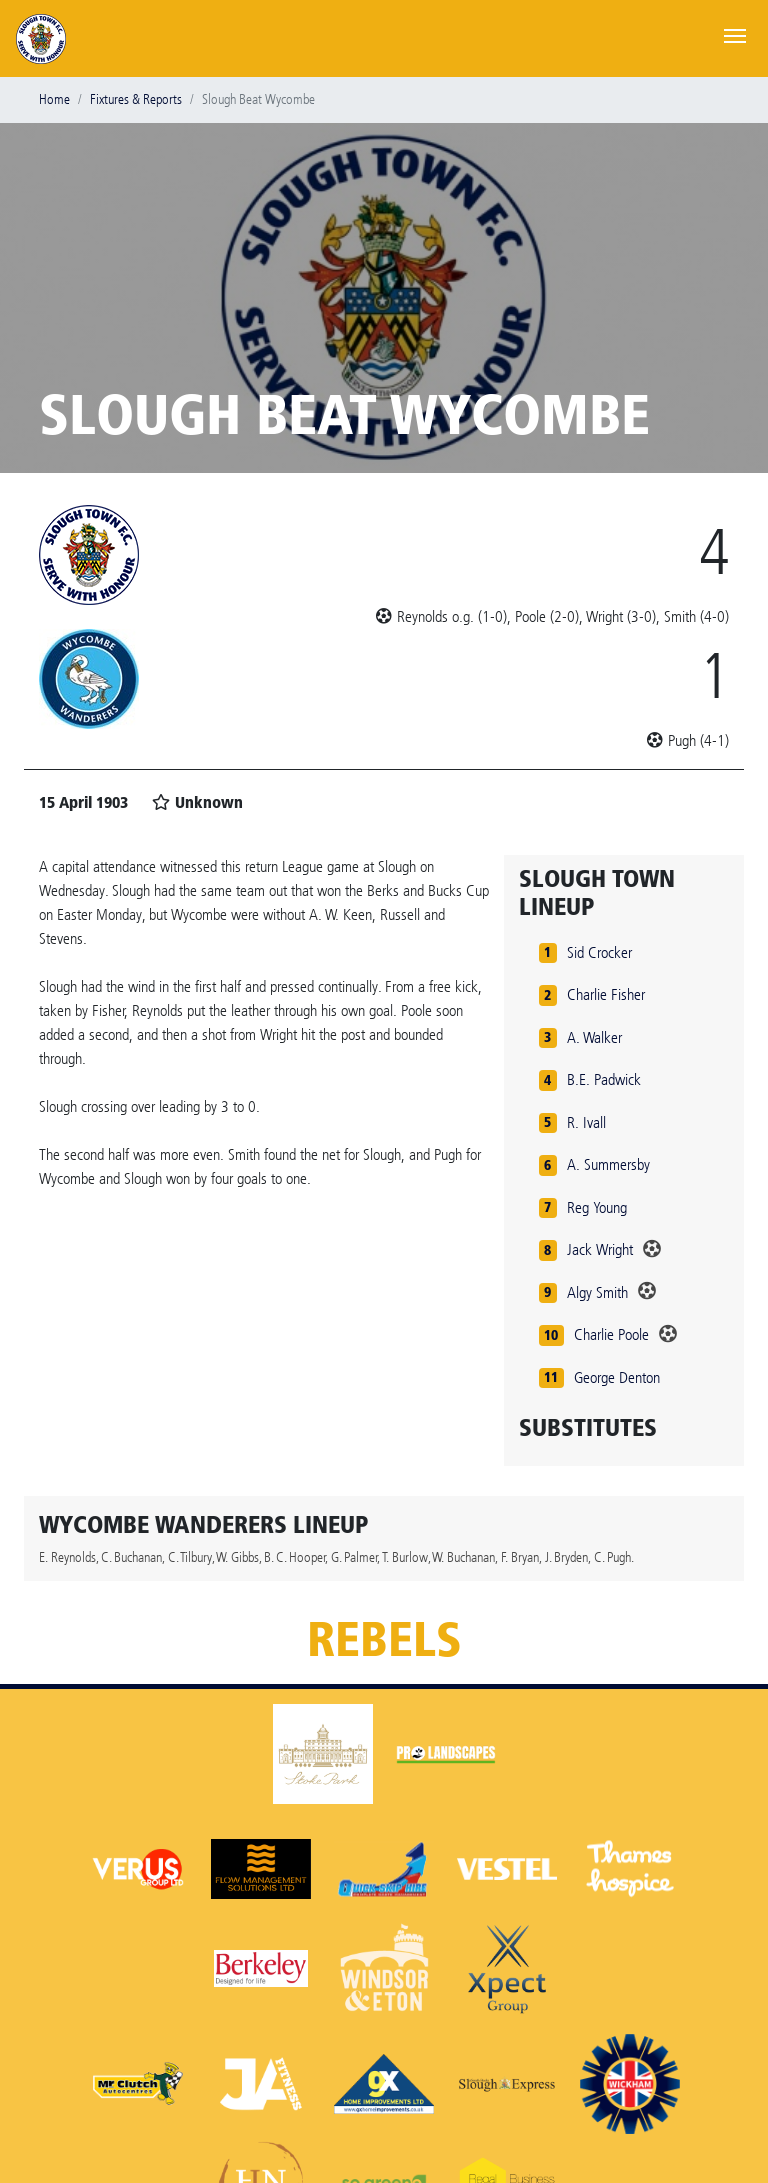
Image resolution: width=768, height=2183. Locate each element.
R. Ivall (586, 1122)
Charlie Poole (611, 1334)
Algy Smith (597, 1292)
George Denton (617, 1377)
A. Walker (594, 1037)
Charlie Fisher (606, 994)
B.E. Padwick (604, 1079)
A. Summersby (608, 1164)
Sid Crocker (599, 952)
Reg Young (597, 1207)
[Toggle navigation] (735, 34)
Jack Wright (600, 1249)
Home (54, 99)
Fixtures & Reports (136, 99)
